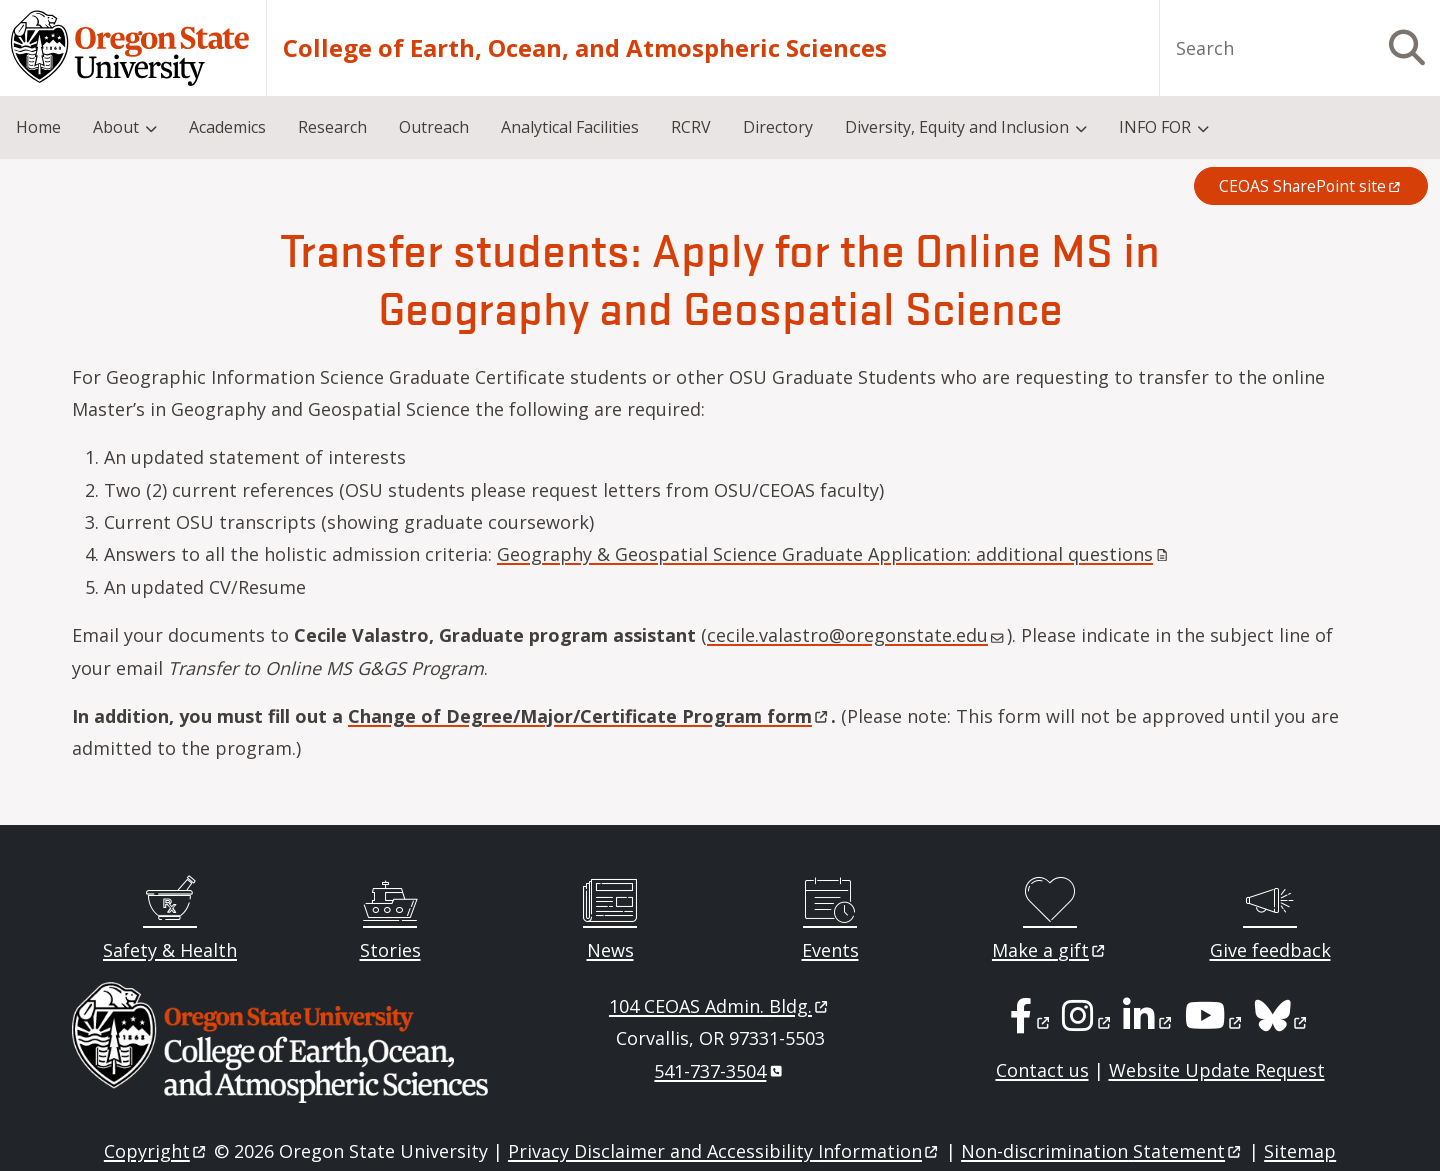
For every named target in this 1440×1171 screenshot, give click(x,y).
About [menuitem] (116, 127)
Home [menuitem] (38, 127)
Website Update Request (1217, 1070)
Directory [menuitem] (778, 127)
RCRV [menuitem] (691, 127)
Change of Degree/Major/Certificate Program (589, 716)
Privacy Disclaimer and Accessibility (724, 1151)
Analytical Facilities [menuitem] (570, 127)
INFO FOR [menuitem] (1155, 127)
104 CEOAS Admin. (720, 1006)
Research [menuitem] (332, 127)
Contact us (1042, 1070)
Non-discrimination (1102, 1151)
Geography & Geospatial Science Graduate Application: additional (834, 554)
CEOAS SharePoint (1311, 186)
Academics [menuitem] (227, 127)
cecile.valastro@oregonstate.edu (855, 635)
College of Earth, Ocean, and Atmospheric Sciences (585, 48)
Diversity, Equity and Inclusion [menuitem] (957, 127)
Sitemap (1300, 1151)
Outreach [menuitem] (434, 127)
